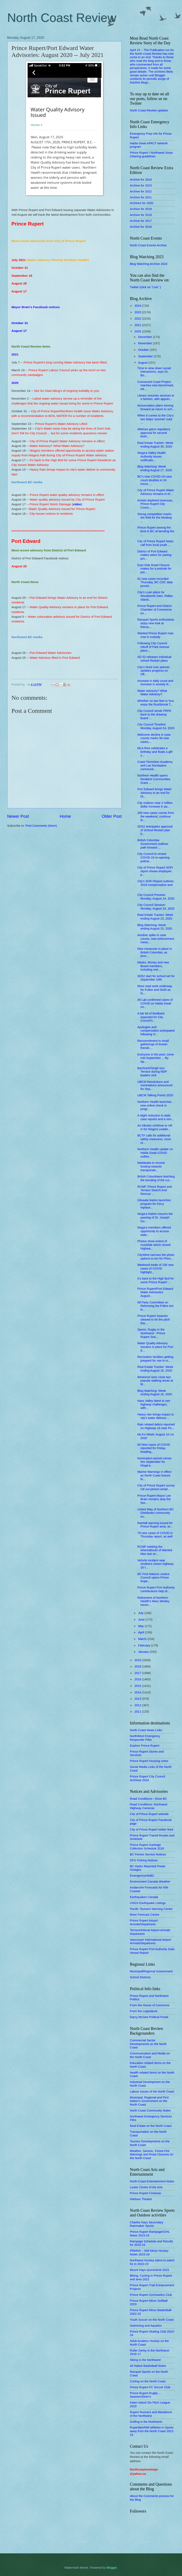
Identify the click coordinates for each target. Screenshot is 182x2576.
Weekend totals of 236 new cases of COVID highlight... (155, 1268)
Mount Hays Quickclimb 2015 (149, 2270)
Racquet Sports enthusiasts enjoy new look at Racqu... (155, 623)
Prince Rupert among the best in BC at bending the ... (155, 531)
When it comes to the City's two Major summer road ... (155, 419)
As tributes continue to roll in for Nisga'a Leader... (154, 1127)
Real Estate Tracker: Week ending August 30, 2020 (155, 444)
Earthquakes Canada (144, 1897)
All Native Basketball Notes (148, 2365)
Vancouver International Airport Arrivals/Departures (150, 1941)
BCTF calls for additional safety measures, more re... (154, 1139)
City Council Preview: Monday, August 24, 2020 (155, 896)
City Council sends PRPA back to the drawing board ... (154, 714)
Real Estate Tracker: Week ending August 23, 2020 (155, 916)
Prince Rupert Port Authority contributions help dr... (156, 1589)
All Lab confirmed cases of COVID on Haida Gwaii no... (155, 1003)
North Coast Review (61, 17)
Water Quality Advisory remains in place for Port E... (155, 1347)
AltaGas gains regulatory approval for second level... (153, 433)
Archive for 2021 (141, 197)
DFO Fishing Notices (144, 1860)
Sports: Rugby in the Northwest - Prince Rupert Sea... (151, 1333)
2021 (138, 325)
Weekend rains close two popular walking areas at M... (155, 1380)
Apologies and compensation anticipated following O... (156, 1030)
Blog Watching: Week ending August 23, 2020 (154, 926)
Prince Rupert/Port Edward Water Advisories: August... (155, 1292)
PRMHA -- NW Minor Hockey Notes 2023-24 (149, 2252)
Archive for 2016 (141, 226)
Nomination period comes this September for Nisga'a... (154, 1462)
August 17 (19, 330)
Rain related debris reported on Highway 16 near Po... (156, 1426)
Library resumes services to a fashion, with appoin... (155, 397)
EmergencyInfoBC (142, 1875)
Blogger (112, 2567)
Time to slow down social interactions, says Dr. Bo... (154, 372)
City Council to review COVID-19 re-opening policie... (153, 857)
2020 (138, 331)
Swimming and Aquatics (146, 2325)
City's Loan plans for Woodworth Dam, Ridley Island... (155, 596)
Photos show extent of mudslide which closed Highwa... (154, 1245)
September (146, 356)
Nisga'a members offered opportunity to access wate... (154, 1231)
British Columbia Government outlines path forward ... (152, 844)
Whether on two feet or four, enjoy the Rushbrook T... (156, 702)
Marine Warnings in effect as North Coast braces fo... (154, 1475)
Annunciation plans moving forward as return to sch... (156, 407)
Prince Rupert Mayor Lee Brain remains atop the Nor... (154, 1499)
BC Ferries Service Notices (148, 1854)
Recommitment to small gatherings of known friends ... (153, 1044)
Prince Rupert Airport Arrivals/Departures (144, 1922)
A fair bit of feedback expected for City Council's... (151, 1017)
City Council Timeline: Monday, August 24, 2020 (155, 726)
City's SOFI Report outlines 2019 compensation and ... (155, 885)
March (142, 1639)
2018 (138, 1666)
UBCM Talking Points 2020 (155, 1095)
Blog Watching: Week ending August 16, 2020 (154, 1392)
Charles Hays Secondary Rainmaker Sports (146, 2224)
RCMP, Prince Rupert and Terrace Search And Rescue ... (154, 1190)
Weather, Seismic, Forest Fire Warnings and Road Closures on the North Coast (151, 2154)
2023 (138, 312)
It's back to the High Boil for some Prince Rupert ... (155, 1280)
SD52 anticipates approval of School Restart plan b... (155, 830)
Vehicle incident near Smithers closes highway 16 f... (155, 1564)
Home (65, 816)
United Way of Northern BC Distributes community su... (155, 1513)
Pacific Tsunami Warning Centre (151, 1909)
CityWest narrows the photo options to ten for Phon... (155, 1256)
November (145, 343)
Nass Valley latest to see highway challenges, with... (153, 1404)
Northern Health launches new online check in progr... (154, 1105)
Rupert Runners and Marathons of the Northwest (151, 2413)
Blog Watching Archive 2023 (148, 263)
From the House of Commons (149, 2005)
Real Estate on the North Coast (151, 2125)
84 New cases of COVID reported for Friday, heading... (153, 1448)
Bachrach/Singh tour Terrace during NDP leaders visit (152, 1071)
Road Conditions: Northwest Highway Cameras (148, 1806)
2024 (138, 305)
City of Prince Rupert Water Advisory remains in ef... (155, 492)
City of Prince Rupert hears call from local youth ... (155, 543)
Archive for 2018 (141, 215)
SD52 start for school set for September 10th (156, 977)
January (143, 1651)
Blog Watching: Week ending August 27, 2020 (154, 468)
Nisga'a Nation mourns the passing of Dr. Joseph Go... (155, 1217)
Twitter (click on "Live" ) (145, 287)
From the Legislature (143, 2011)
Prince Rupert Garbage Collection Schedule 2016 (147, 1846)
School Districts (140, 1977)
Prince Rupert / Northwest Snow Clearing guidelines (151, 154)
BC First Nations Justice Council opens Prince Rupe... (153, 1577)
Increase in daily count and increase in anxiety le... (155, 682)
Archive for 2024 (141, 179)
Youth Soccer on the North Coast (152, 2319)
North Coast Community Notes (150, 2110)
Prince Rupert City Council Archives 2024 (147, 1778)
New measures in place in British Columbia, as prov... (154, 952)
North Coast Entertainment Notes (152, 2181)
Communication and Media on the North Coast (150, 2055)
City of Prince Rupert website (149, 1814)
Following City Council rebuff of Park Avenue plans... (153, 647)
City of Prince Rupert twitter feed (151, 1829)
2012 (138, 1705)
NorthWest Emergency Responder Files (145, 1737)
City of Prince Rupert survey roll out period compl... (156, 1487)
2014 (138, 1692)
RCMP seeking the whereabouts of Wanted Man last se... (154, 1550)
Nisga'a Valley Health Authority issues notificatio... (151, 456)
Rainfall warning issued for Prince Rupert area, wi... (155, 1524)
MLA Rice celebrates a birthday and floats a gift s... (154, 751)
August (143, 362)
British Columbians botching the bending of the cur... (156, 1178)
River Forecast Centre (144, 1914)
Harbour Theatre (141, 2199)
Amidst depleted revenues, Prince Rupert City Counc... (155, 504)
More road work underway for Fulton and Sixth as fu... (154, 989)
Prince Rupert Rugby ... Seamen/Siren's (145, 2395)
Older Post (112, 816)
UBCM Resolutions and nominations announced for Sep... (154, 1085)
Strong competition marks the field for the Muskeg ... (154, 517)
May (141, 1626)
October (143, 349)
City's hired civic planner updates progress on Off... (153, 670)
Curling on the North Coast (147, 2381)
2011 (138, 1711)
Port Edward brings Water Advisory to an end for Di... (154, 793)
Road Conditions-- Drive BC (148, 1798)
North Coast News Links (146, 1730)
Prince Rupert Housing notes (149, 1761)
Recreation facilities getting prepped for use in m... (155, 1358)
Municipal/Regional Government (151, 1971)
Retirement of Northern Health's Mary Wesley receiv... (153, 1601)
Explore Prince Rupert (144, 1745)
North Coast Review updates (149, 110)
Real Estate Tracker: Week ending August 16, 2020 (155, 1368)
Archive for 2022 (141, 191)
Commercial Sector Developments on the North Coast (148, 2044)
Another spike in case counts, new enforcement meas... (155, 938)
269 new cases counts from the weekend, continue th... (155, 816)
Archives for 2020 (141, 203)
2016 (138, 1679)
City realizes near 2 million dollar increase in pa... (155, 804)
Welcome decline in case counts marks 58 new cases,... (154, 738)
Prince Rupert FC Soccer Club (150, 2387)
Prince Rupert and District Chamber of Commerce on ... (154, 609)
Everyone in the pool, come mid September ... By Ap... (155, 1058)
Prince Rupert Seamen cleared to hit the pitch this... (153, 1319)
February (144, 1645)
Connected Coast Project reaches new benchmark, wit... (155, 385)
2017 (138, 1673)
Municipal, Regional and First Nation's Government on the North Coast (149, 2101)
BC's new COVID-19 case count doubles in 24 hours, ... (154, 480)
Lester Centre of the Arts (146, 2187)
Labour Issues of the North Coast (152, 2091)
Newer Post (18, 816)
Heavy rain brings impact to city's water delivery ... (155, 1416)
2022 (138, 318)
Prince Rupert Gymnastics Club (151, 2294)
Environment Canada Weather (150, 1881)
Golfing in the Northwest (146, 2421)
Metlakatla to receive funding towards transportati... (151, 1166)
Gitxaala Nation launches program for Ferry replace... (154, 1204)
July (141, 1613)
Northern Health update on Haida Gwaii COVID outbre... (155, 1152)
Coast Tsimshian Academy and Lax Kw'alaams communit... (155, 765)
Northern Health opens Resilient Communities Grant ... (153, 779)
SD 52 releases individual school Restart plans (154, 658)
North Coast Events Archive (148, 245)
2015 (138, 1685)
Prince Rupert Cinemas (145, 2193)
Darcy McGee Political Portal (149, 2017)
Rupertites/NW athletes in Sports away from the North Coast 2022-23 (152, 2431)
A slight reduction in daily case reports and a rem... (155, 1117)
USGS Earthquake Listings (148, 1903)
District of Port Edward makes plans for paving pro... (154, 555)
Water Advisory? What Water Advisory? (152, 692)
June (141, 1619)
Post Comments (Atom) (41, 825)
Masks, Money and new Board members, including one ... (153, 966)
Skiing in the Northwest (145, 2360)
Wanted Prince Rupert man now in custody (155, 635)
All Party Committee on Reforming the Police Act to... (155, 1306)
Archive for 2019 (141, 209)
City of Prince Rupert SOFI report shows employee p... (155, 871)
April (141, 1632)
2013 (138, 1698)
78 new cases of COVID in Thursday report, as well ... (155, 1536)
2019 (138, 1660)
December (145, 337)
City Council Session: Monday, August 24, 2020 (155, 906)
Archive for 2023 (141, 185)
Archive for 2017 (141, 220)
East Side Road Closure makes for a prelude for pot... (154, 568)
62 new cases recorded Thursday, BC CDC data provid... (155, 582)
